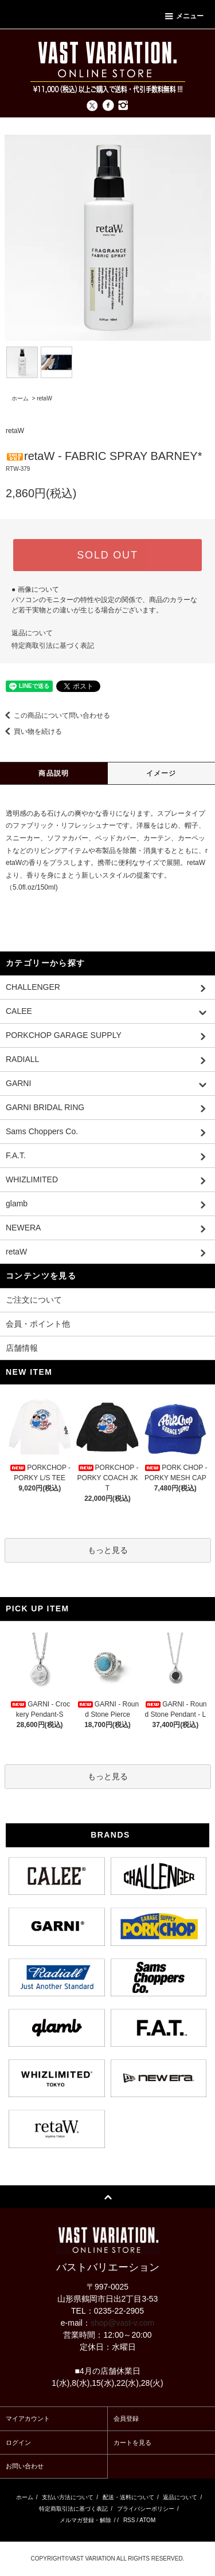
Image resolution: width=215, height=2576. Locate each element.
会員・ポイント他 (38, 1323)
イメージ (161, 773)
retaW (44, 398)
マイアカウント (28, 2418)
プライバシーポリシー (145, 2509)
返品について (32, 633)
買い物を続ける (31, 731)
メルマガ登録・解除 (85, 2520)
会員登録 (126, 2418)
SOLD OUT (107, 555)
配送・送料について (128, 2497)
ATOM (147, 2520)
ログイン (18, 2442)
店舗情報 (22, 1347)
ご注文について (34, 1299)
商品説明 (53, 773)
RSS (129, 2520)
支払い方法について (67, 2497)
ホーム (20, 398)
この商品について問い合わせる (55, 715)
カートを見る (132, 2442)
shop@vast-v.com (122, 2322)
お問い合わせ (25, 2466)
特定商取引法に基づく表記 (52, 646)
